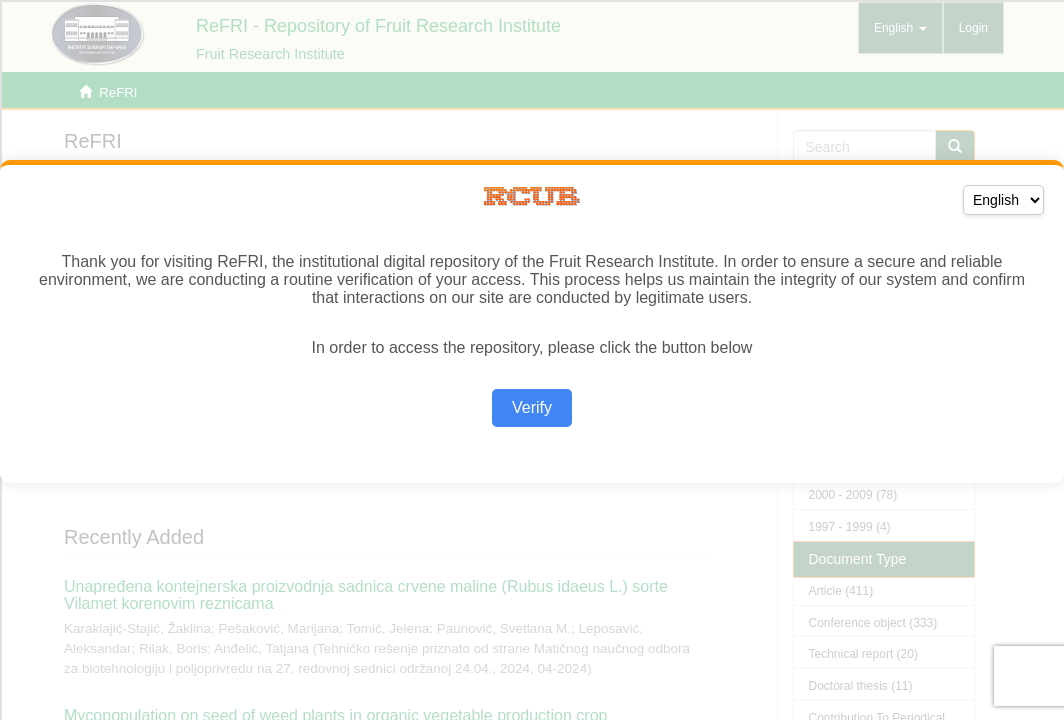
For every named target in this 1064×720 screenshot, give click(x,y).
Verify (532, 407)
